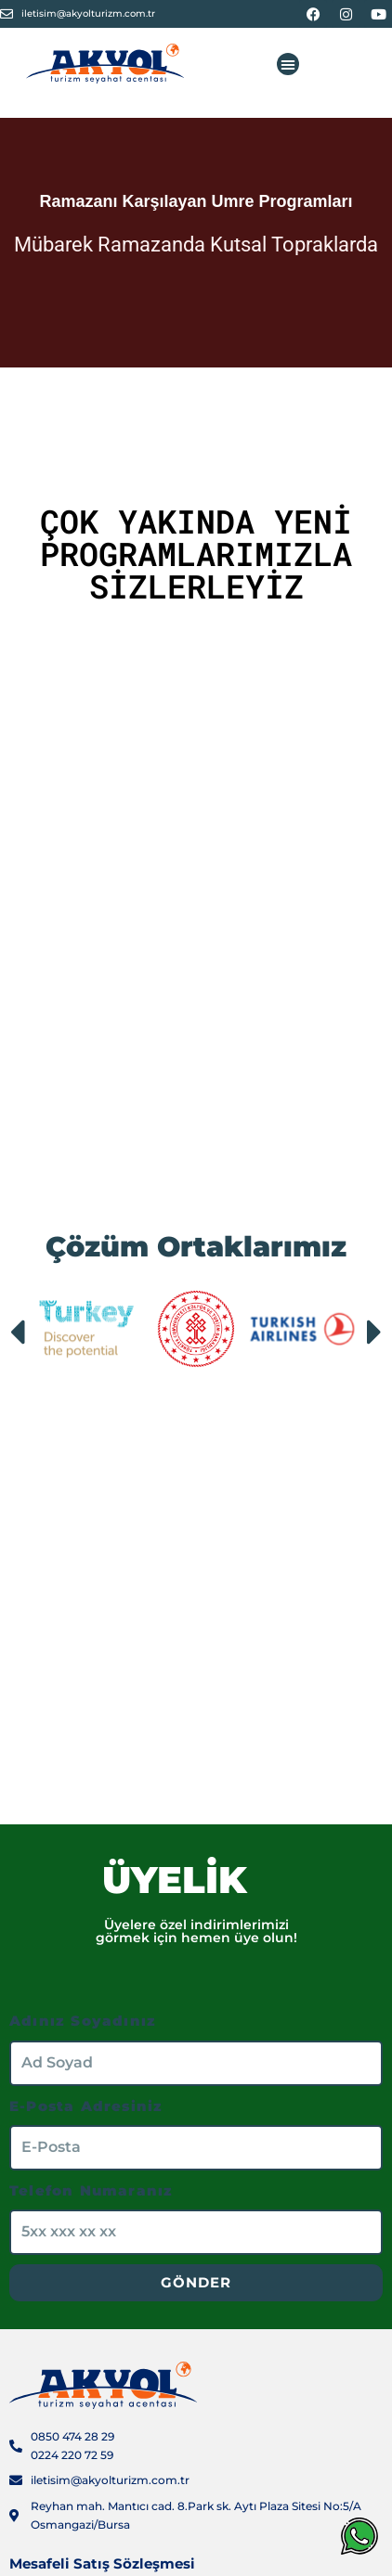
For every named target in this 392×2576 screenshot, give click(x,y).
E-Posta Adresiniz (86, 2106)
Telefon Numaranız (91, 2190)
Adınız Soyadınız (82, 2020)
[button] (288, 64)
